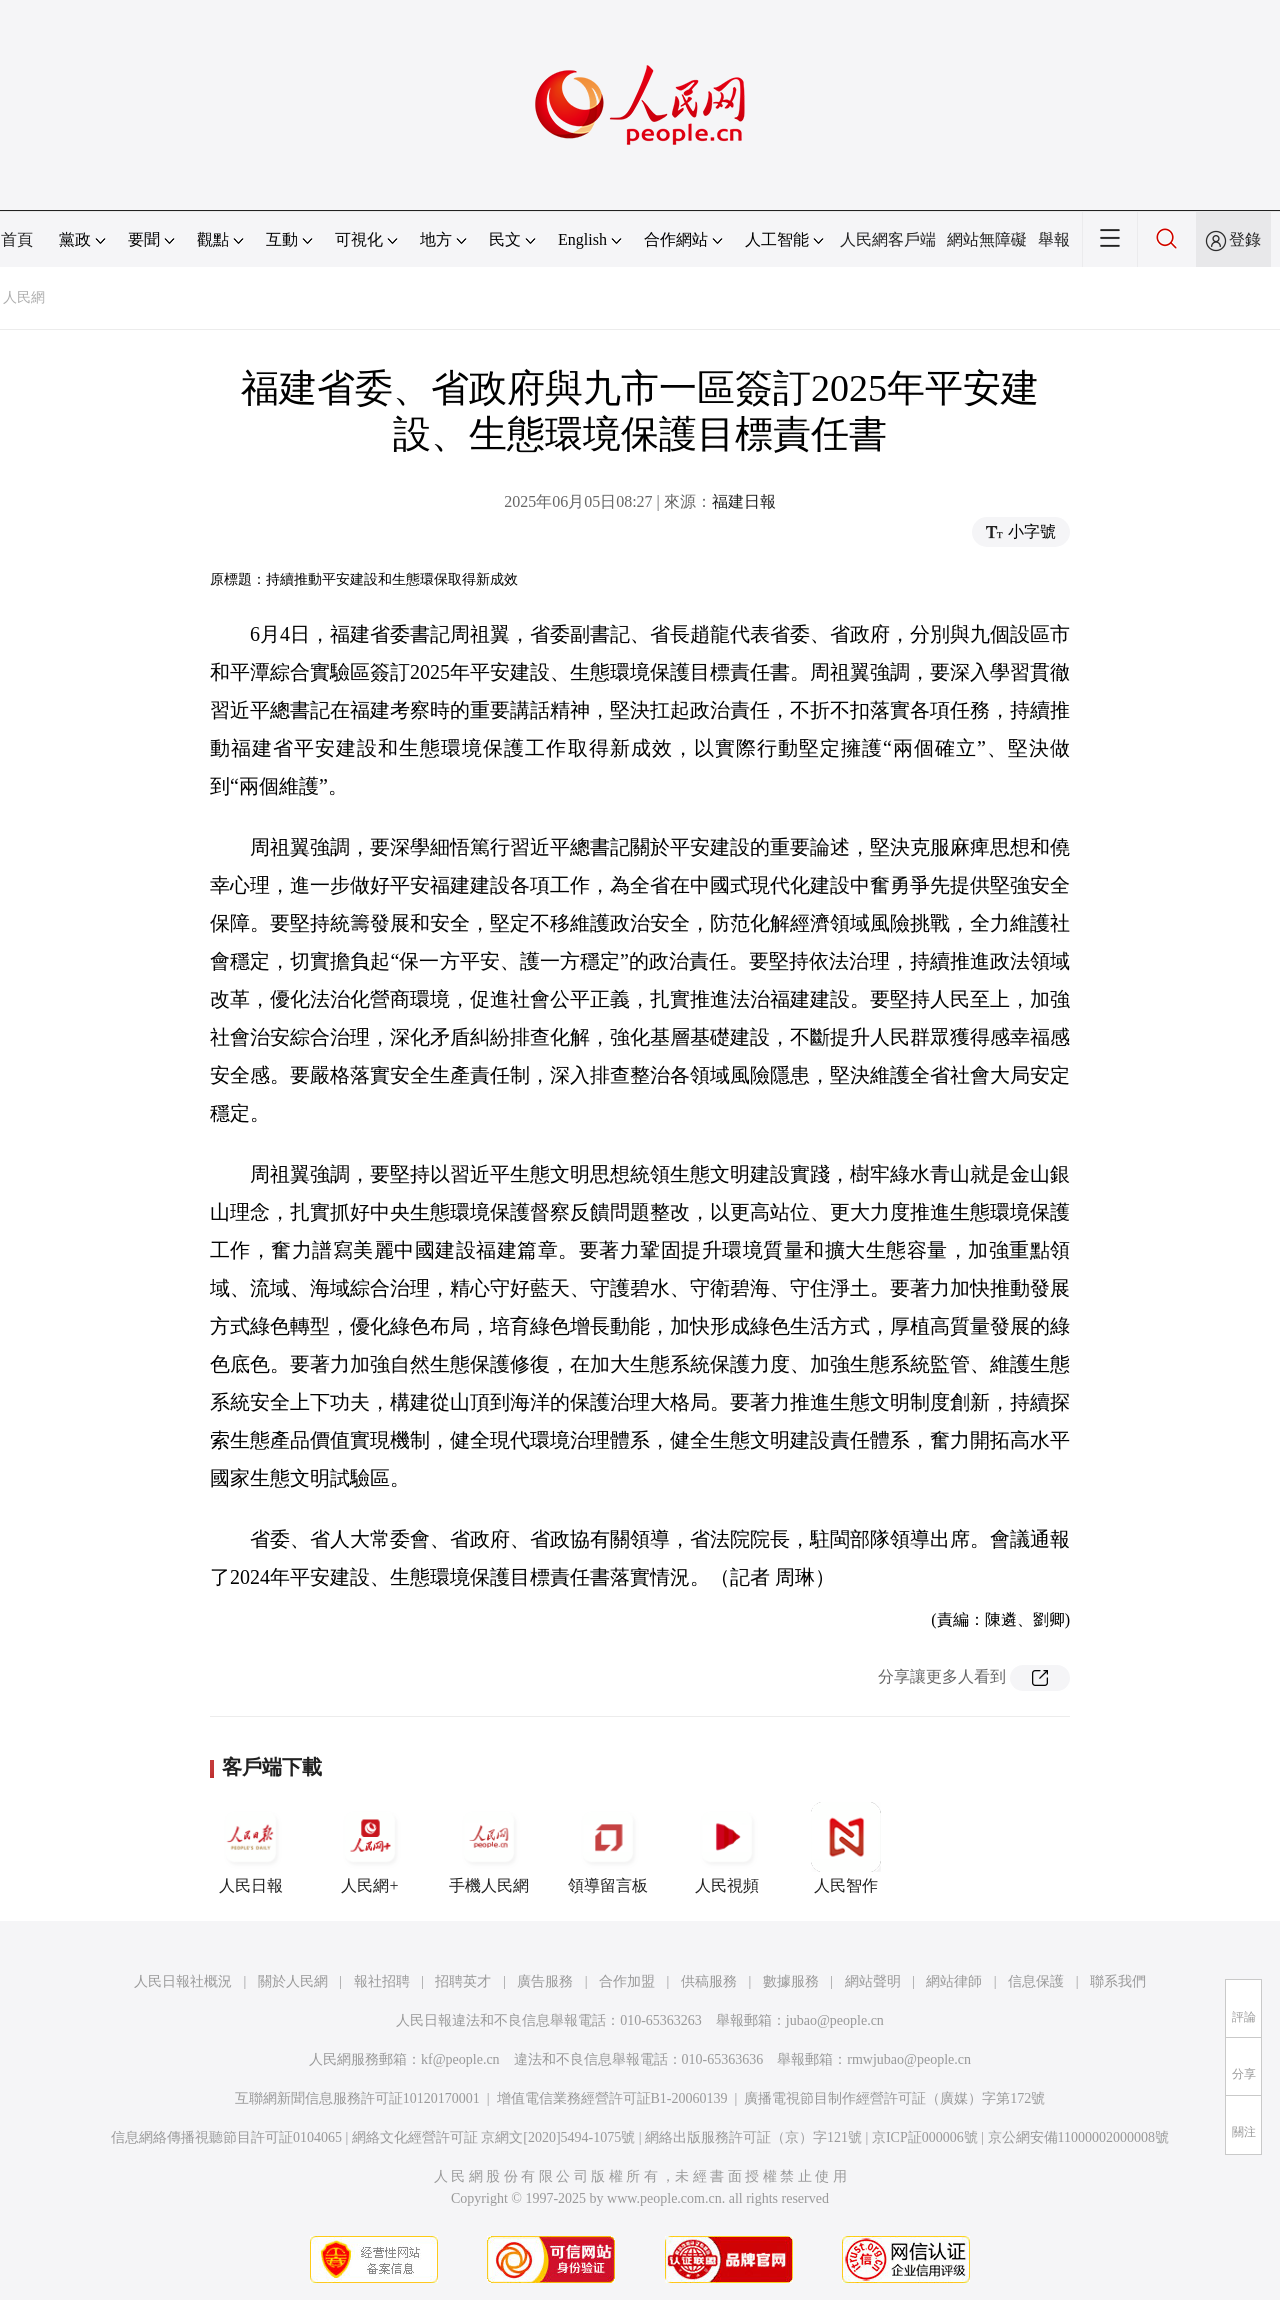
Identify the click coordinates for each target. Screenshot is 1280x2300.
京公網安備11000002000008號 (1078, 2137)
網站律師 (954, 1981)
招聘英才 (463, 1981)
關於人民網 (293, 1981)
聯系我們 (1118, 1981)
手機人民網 (489, 1848)
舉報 (1054, 239)
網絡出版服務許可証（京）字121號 (753, 2137)
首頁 (17, 239)
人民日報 (251, 1848)
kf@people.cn (460, 2059)
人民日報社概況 (183, 1981)
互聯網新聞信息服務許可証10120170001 (357, 2098)
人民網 (24, 297)
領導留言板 (608, 1848)
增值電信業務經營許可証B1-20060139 (612, 2098)
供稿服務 (709, 1981)
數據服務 (791, 1981)
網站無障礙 (987, 239)
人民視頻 (727, 1848)
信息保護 (1036, 1981)
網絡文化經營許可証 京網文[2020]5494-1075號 (494, 2137)
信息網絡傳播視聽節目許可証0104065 (226, 2137)
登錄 (1245, 239)
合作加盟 (627, 1981)
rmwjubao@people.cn (909, 2059)
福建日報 (744, 501)
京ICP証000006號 (925, 2137)
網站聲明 (873, 1981)
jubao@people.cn (835, 2020)
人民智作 (846, 1848)
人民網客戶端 (888, 239)
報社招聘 (382, 1981)
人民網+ (370, 1848)
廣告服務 (545, 1981)
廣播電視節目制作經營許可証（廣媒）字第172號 (894, 2098)
